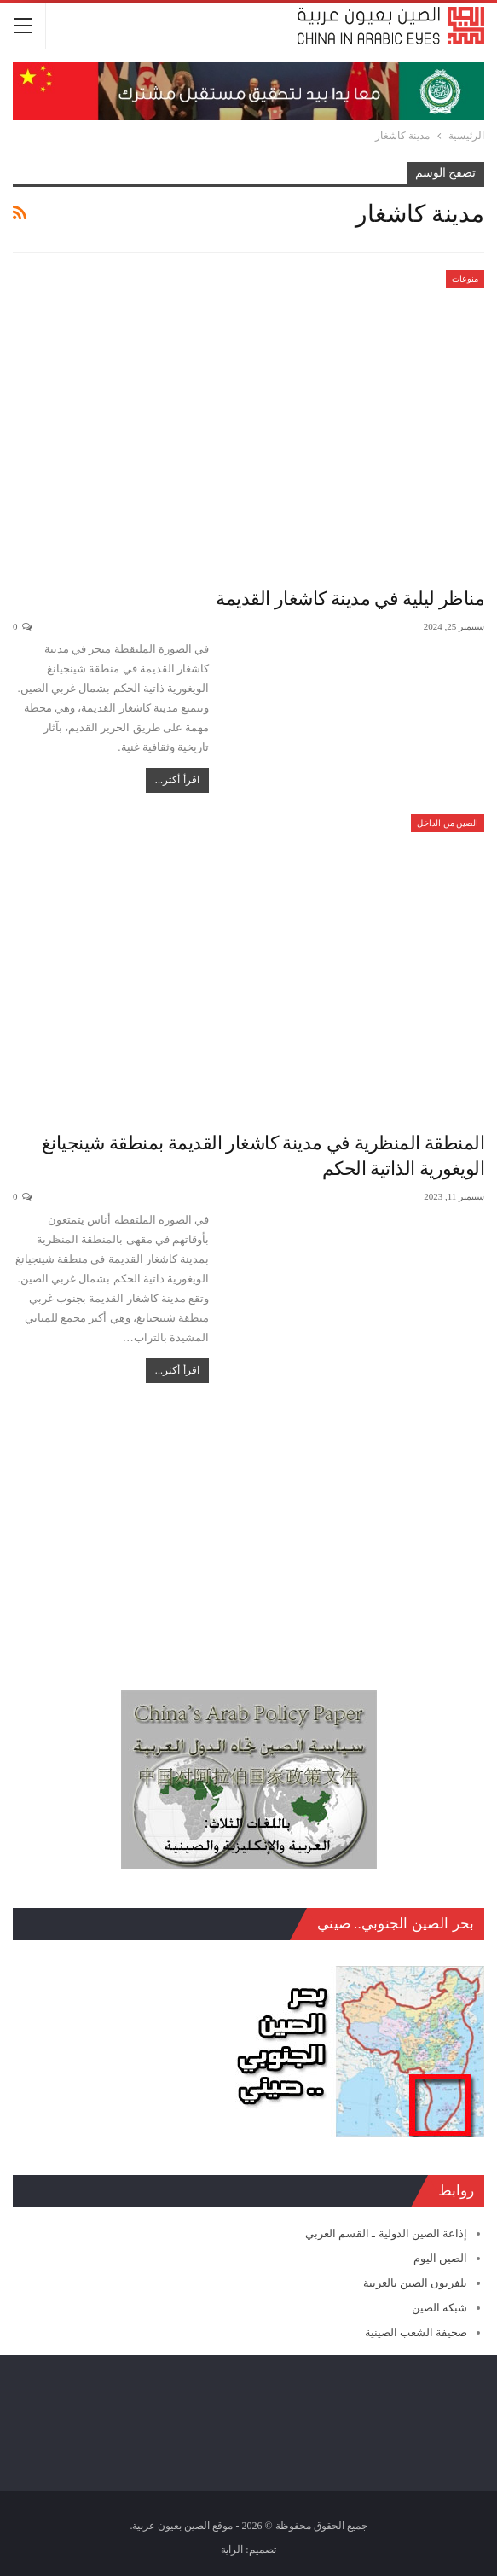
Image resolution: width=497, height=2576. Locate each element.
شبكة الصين (439, 2307)
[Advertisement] (248, 1528)
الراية (232, 2550)
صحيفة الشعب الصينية (416, 2332)
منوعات (465, 278)
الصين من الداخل (447, 823)
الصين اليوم (440, 2258)
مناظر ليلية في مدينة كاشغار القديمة (350, 598)
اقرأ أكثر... (177, 780)
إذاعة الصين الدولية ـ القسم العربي (386, 2233)
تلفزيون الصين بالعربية (415, 2283)
